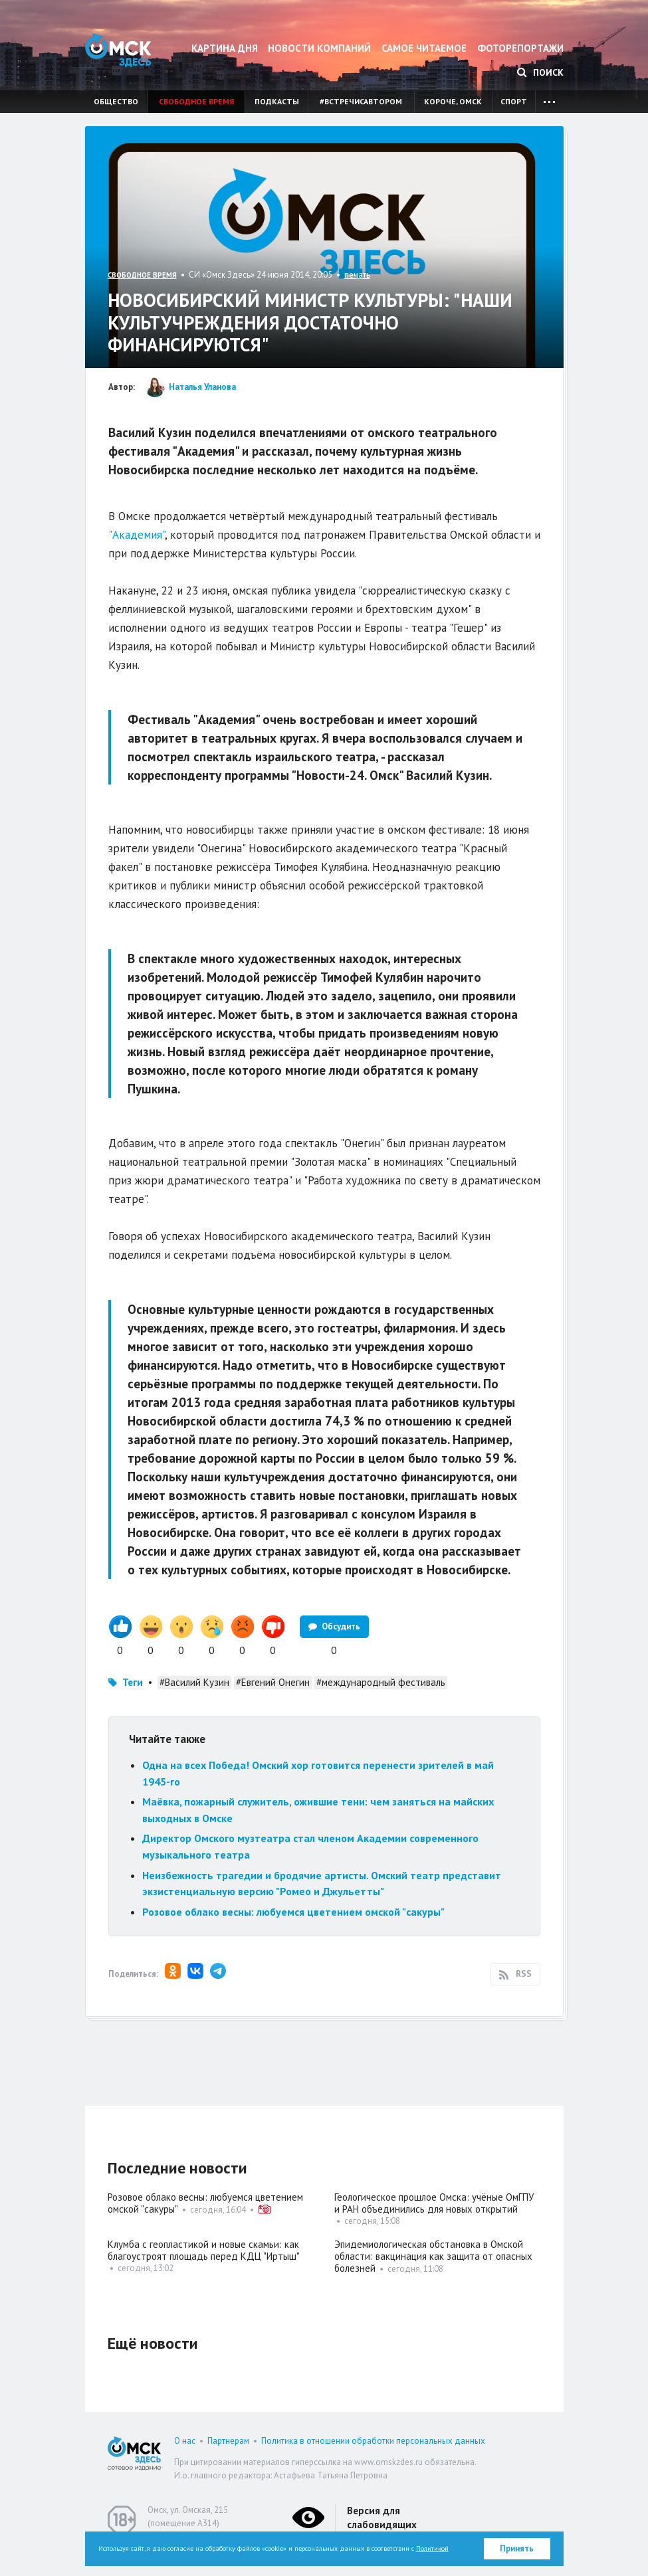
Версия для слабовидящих (382, 2517)
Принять (517, 2548)
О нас (184, 2440)
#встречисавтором (361, 101)
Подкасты (277, 101)
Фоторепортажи (520, 48)
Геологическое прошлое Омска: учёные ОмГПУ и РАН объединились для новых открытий (434, 2203)
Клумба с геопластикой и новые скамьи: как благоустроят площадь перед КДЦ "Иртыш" (204, 2250)
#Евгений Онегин (273, 1682)
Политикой (432, 2548)
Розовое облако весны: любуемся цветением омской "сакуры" (293, 1911)
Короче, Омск (453, 101)
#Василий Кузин (194, 1682)
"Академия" (136, 534)
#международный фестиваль (380, 1682)
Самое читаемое (424, 48)
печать (357, 274)
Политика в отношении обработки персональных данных (373, 2440)
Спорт (513, 101)
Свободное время (196, 101)
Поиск (540, 72)
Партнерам (228, 2440)
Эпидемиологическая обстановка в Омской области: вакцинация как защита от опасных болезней (433, 2256)
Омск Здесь (118, 50)
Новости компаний (319, 48)
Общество (116, 101)
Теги (132, 1682)
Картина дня (224, 48)
